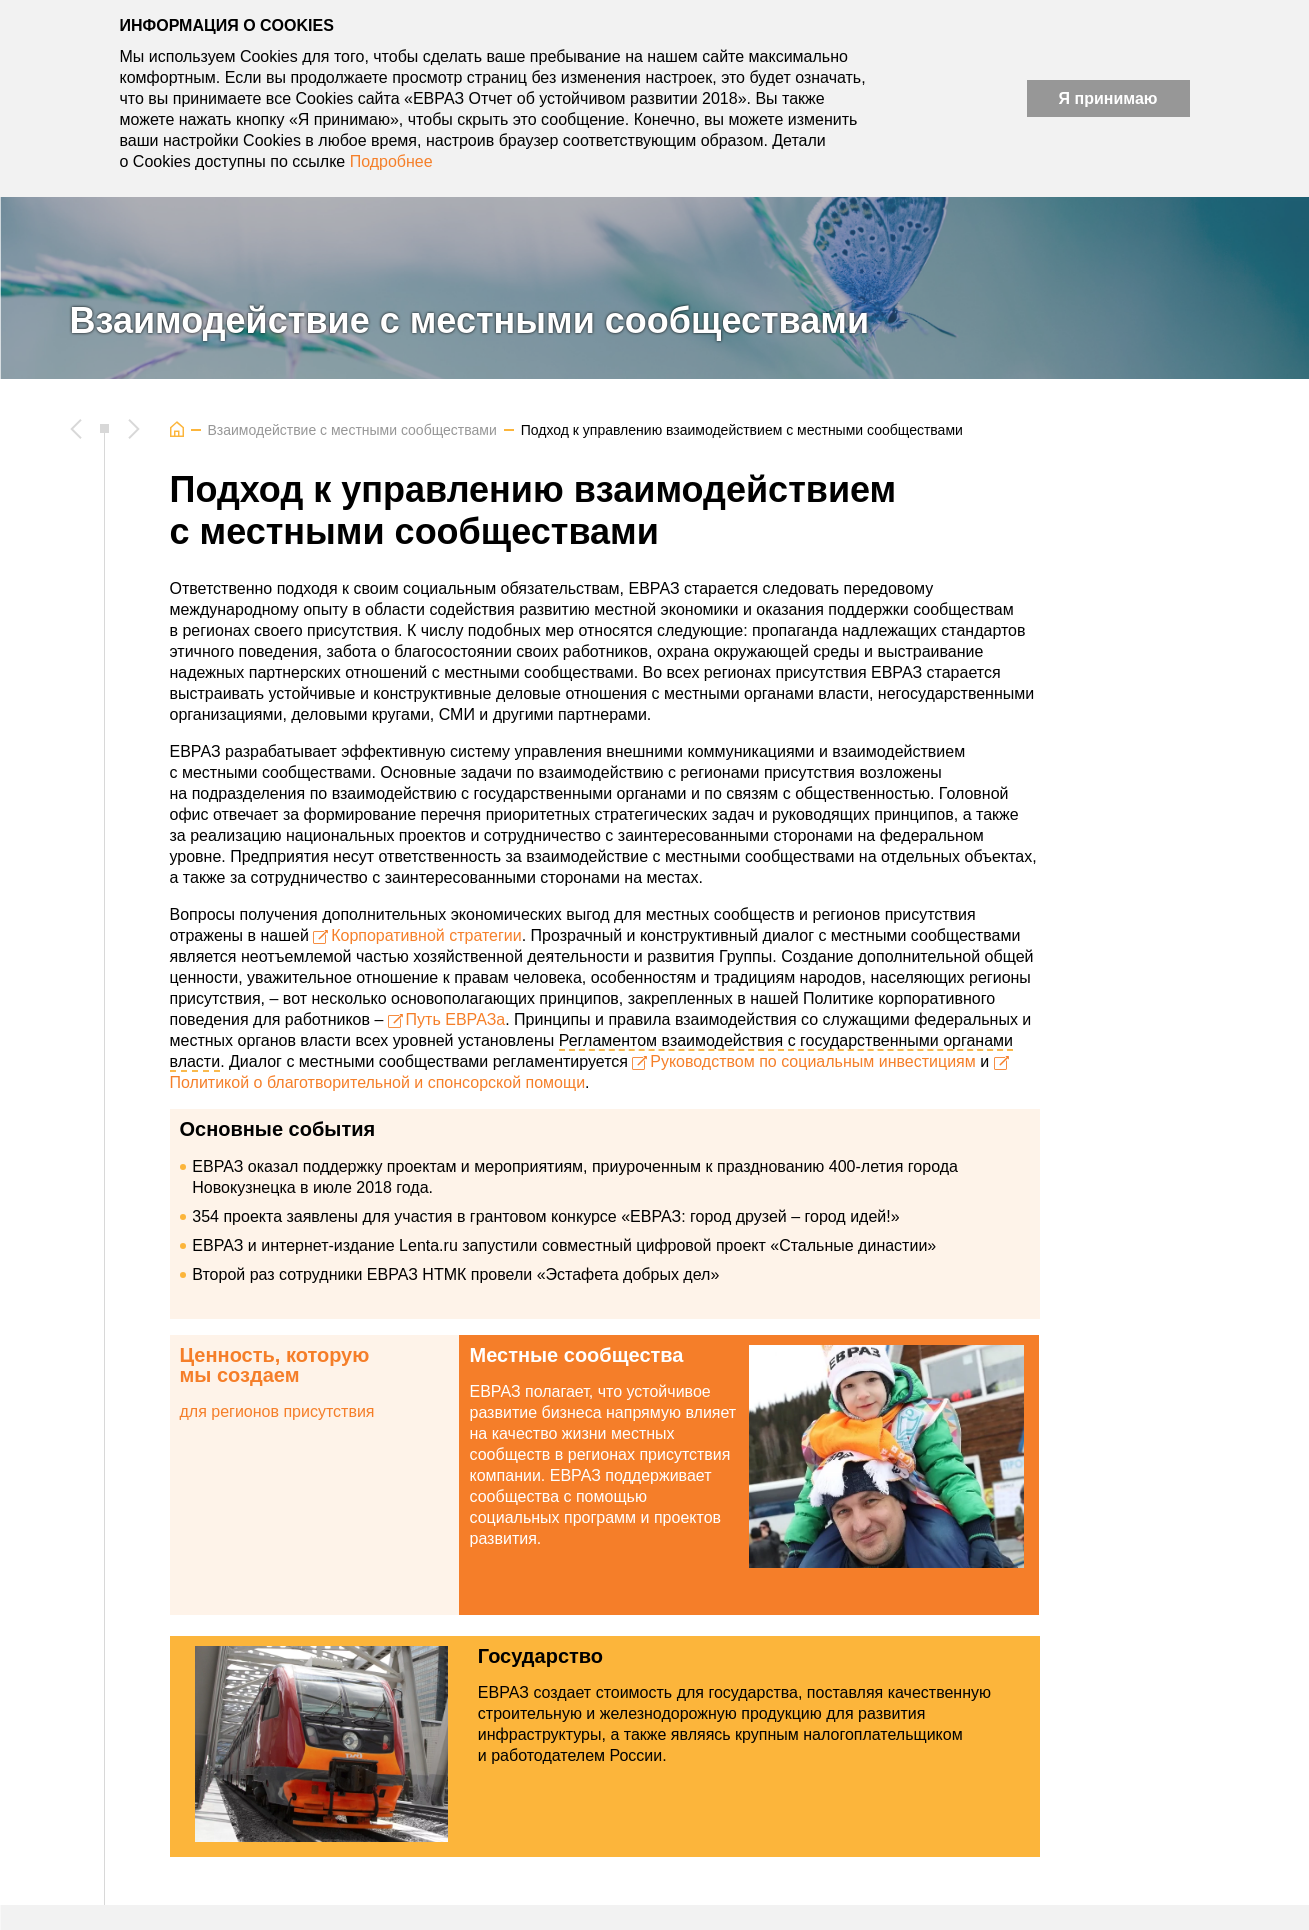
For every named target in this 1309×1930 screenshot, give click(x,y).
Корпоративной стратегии (426, 935)
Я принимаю (1108, 98)
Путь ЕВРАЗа (456, 1019)
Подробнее (391, 161)
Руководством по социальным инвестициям (813, 1061)
